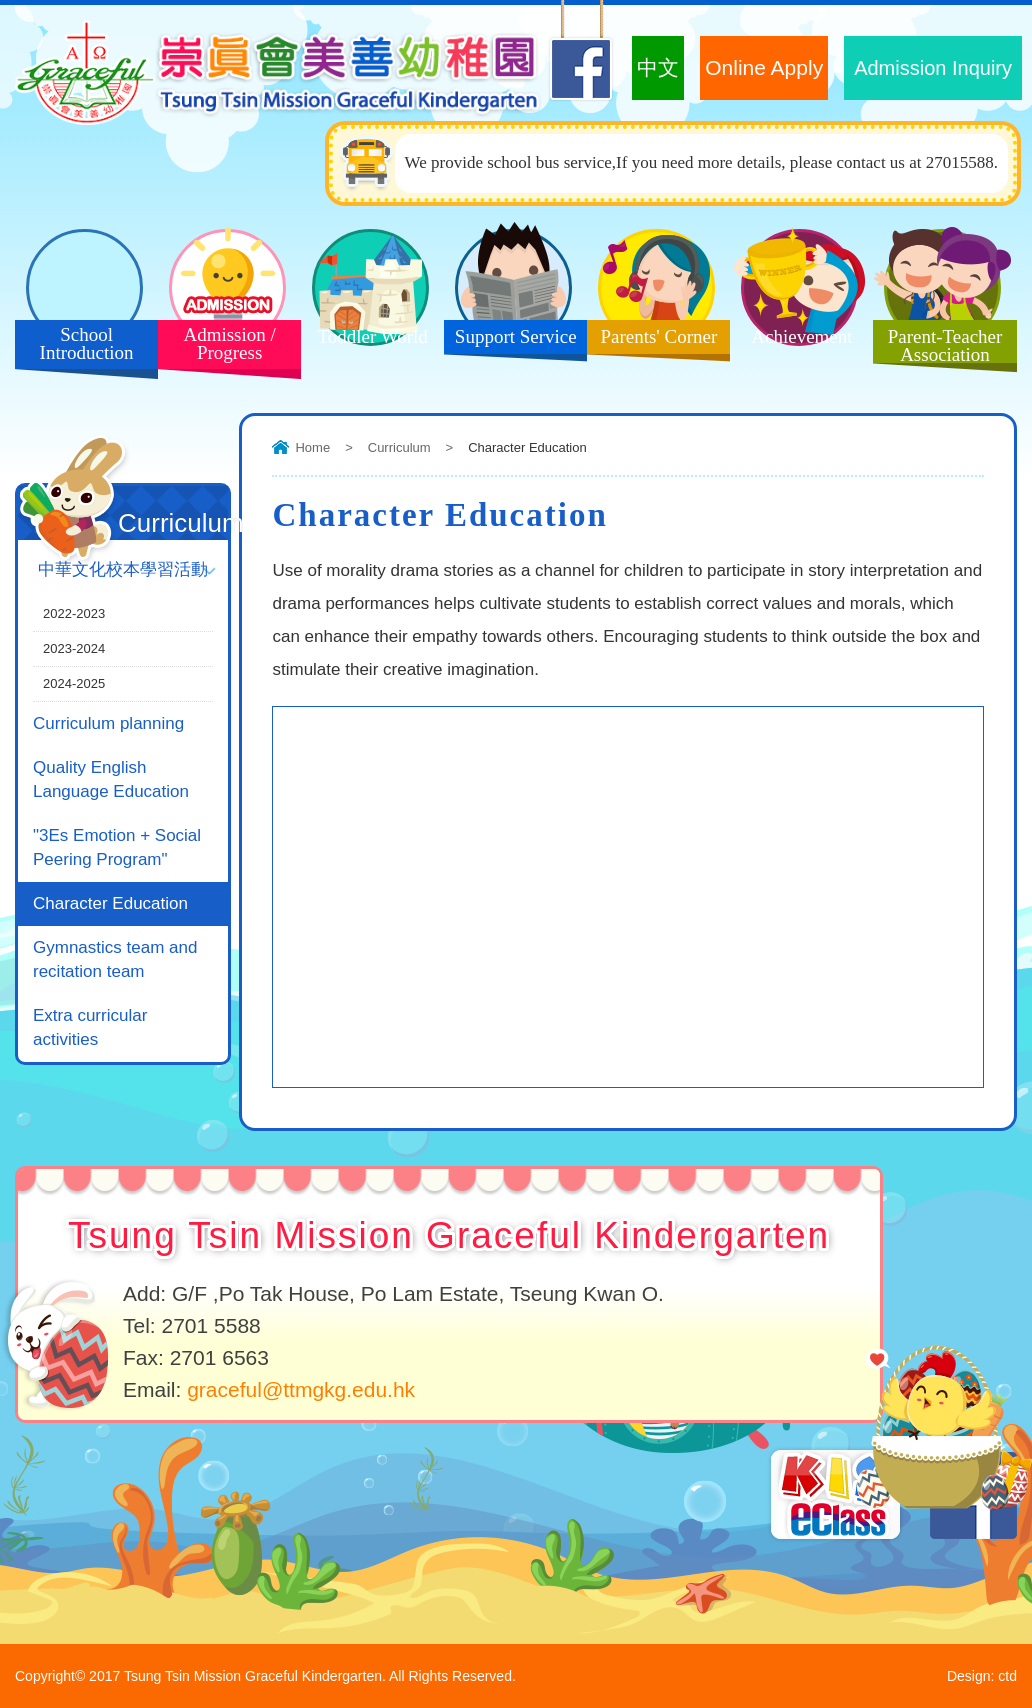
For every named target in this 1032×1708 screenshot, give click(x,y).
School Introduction (79, 348)
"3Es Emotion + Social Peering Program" (117, 847)
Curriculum (399, 447)
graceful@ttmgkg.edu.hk (301, 1389)
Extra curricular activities (90, 1027)
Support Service (510, 342)
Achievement (794, 342)
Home (312, 447)
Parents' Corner (652, 342)
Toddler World (365, 342)
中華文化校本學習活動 (123, 569)
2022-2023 (74, 613)
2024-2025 (74, 683)
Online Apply (764, 67)
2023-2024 (74, 648)
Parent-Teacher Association (937, 348)
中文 (658, 67)
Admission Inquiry (933, 68)
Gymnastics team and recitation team (115, 959)
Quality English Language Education (111, 779)
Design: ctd (982, 1676)
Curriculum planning (108, 723)
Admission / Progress (222, 348)
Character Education (110, 903)
